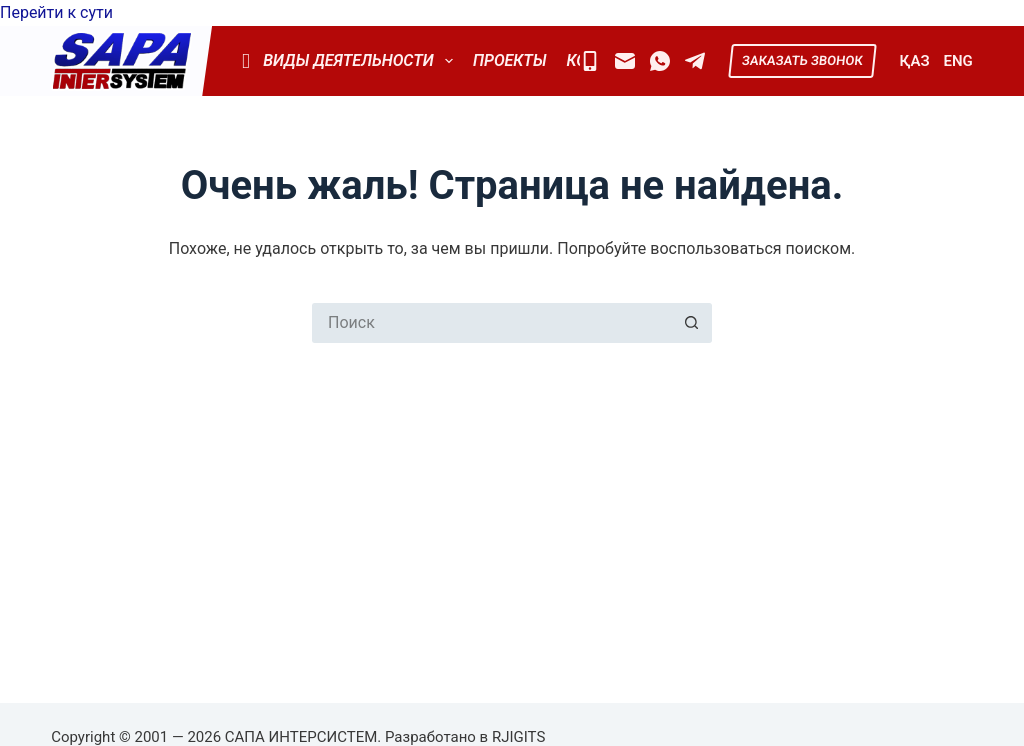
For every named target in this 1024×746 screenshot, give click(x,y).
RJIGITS (518, 737)
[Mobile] (590, 61)
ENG (958, 61)
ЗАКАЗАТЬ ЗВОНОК (802, 60)
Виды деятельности (347, 61)
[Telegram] (695, 61)
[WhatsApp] (660, 61)
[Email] (625, 61)
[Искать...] (492, 323)
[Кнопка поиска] (692, 323)
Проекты (510, 60)
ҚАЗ (915, 61)
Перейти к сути (56, 12)
